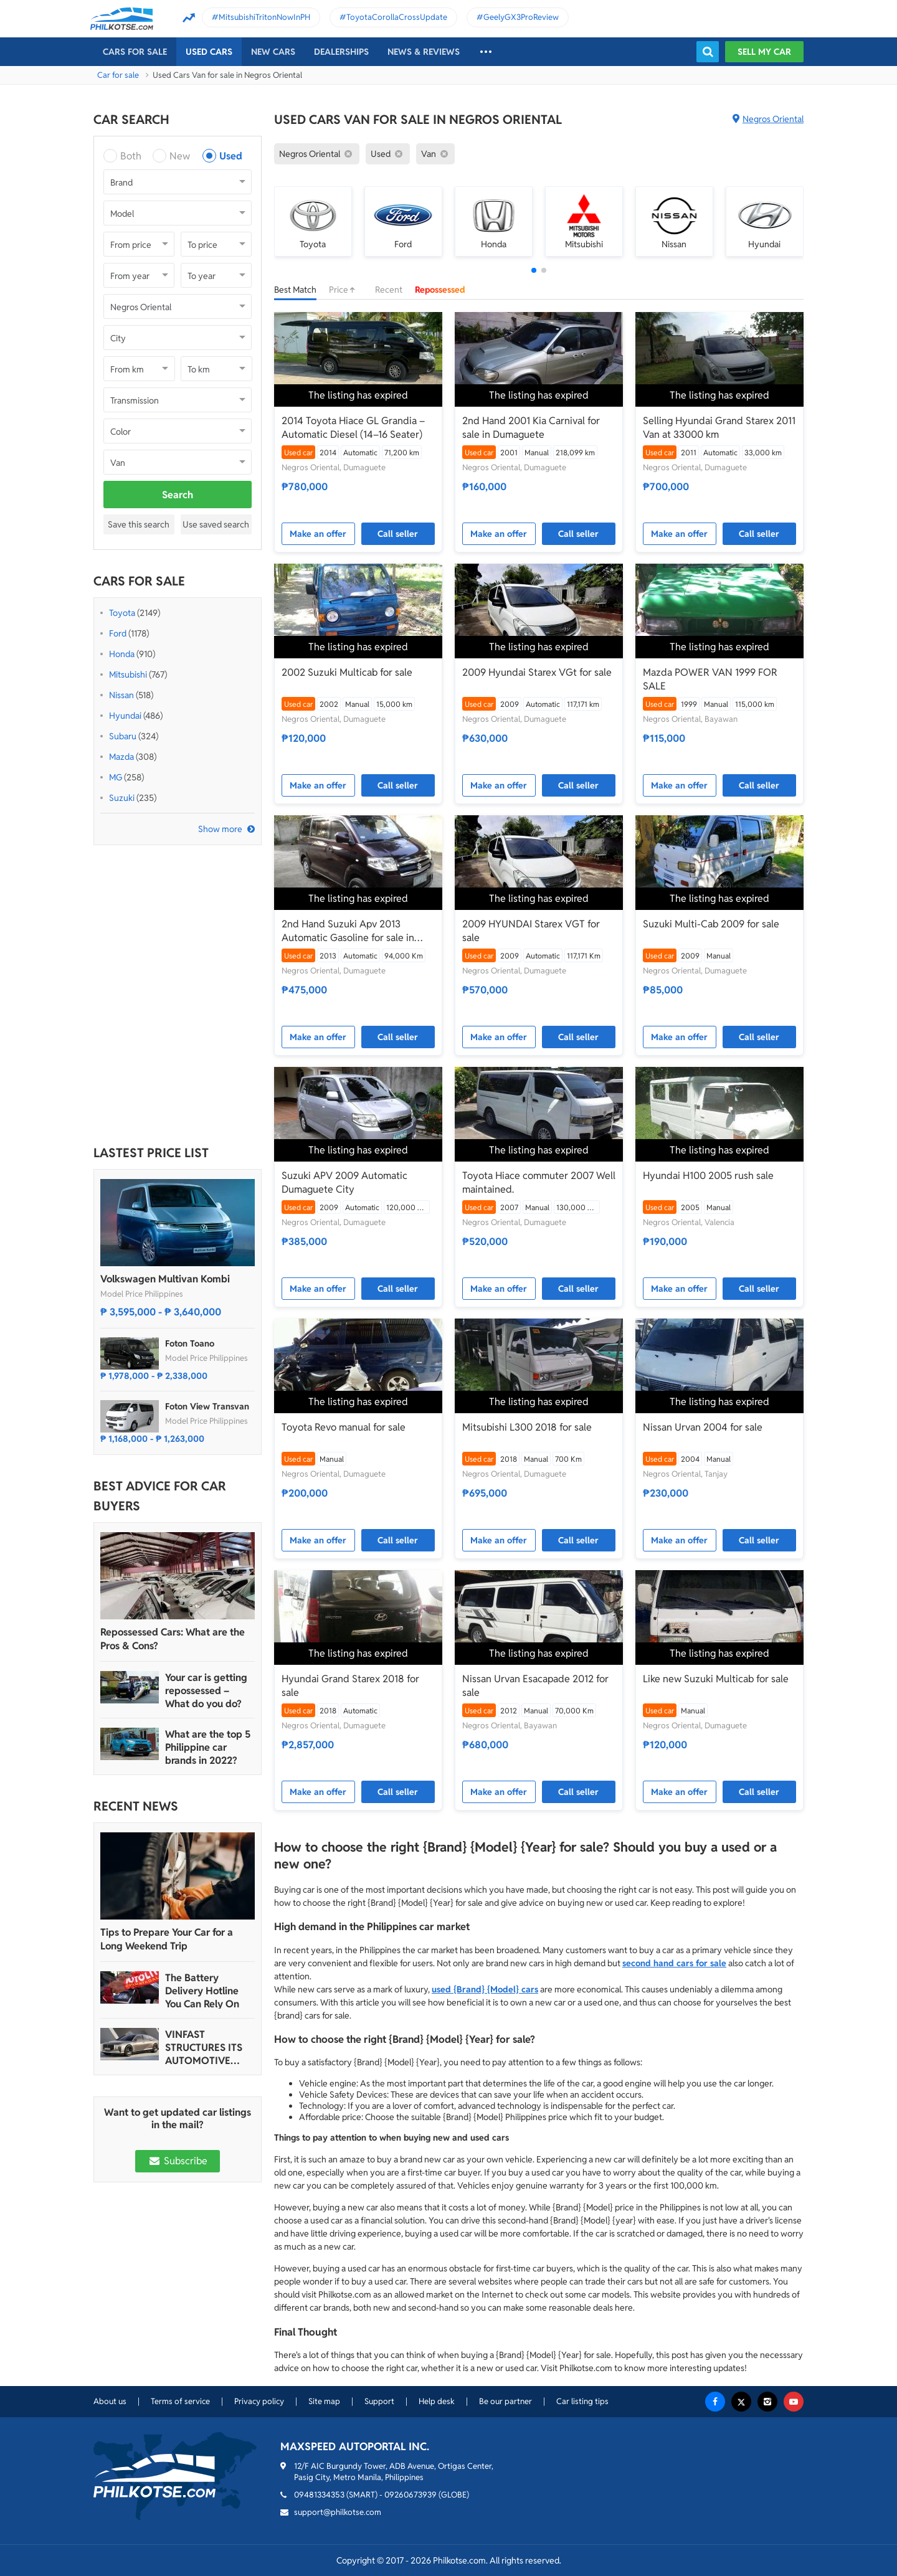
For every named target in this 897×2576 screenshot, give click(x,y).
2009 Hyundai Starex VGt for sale (537, 672)
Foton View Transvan (207, 1406)
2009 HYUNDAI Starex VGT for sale (531, 930)
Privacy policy (259, 2401)
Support (379, 2401)
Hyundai (125, 715)
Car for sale (118, 75)
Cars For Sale (135, 51)
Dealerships (341, 51)
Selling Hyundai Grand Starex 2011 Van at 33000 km (719, 427)
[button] (533, 270)
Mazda (121, 756)
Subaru (122, 736)
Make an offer (318, 533)
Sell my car (764, 51)
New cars (273, 51)
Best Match (295, 289)
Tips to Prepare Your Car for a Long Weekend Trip (166, 1939)
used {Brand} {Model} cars (485, 1989)
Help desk (437, 2401)
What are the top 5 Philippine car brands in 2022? (207, 1747)
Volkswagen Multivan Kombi (165, 1279)
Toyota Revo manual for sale (344, 1427)
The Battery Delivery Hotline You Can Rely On (202, 1990)
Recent (388, 289)
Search (177, 494)
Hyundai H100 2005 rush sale (708, 1175)
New (179, 156)
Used (230, 156)
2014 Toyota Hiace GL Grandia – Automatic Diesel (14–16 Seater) (353, 427)
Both (130, 156)
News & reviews (423, 51)
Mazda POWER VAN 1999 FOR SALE (710, 679)
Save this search (138, 524)
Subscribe (177, 2160)
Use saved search (216, 524)
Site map (324, 2401)
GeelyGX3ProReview (521, 17)
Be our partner (505, 2401)
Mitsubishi (128, 674)
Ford (117, 633)
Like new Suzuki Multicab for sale (716, 1678)
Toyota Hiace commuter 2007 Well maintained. (538, 1182)
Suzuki (122, 797)
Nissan (121, 695)
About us (109, 2401)
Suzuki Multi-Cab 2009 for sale (711, 923)
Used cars (209, 51)
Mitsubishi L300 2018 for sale (527, 1427)
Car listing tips (582, 2401)
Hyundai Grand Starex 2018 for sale (350, 1685)
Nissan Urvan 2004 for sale (702, 1427)
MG (115, 777)
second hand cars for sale (674, 1963)
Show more (220, 829)
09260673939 (410, 2494)
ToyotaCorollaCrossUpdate (396, 17)
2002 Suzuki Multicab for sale (347, 672)
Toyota (122, 612)
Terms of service (180, 2401)
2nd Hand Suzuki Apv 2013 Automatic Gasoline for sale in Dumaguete (348, 931)
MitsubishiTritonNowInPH (264, 17)
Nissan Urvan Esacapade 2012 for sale (535, 1685)
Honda (122, 654)
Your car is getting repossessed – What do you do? (206, 1690)
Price (346, 289)
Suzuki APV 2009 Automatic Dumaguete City (344, 1182)
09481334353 (319, 2494)
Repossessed (440, 289)
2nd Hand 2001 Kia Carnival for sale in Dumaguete (531, 427)
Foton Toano (189, 1343)
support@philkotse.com (337, 2512)
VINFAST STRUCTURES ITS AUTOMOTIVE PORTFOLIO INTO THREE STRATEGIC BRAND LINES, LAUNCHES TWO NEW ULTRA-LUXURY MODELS (207, 2047)
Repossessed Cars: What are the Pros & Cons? (172, 1639)
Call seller (397, 533)
